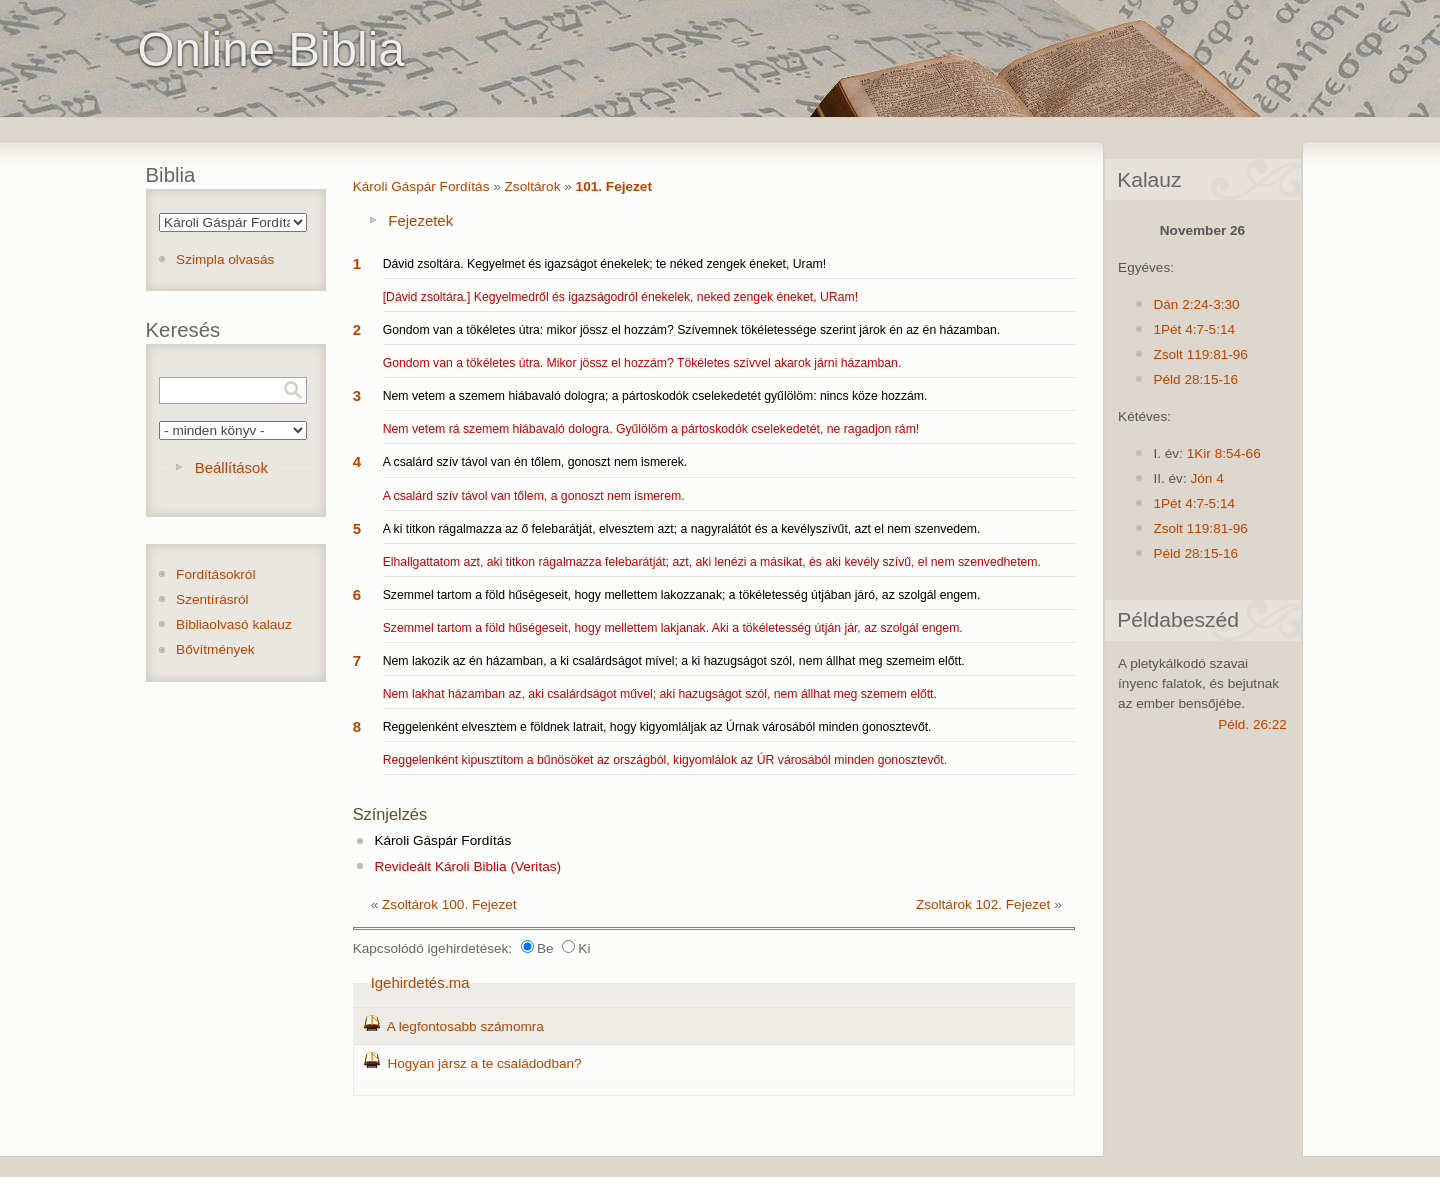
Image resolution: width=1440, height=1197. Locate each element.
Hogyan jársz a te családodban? (484, 1063)
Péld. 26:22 (1252, 724)
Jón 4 (1206, 478)
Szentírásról (212, 599)
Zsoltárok (533, 186)
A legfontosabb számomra (465, 1026)
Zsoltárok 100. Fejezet (449, 904)
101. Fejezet (614, 186)
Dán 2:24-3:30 (1196, 304)
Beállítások (231, 467)
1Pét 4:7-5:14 (1194, 329)
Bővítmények (215, 649)
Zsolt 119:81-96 (1200, 354)
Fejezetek (420, 220)
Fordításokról (215, 574)
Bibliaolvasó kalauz (234, 624)
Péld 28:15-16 (1195, 379)
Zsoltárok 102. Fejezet (983, 904)
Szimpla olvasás (225, 259)
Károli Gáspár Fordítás (421, 186)
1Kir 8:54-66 (1224, 453)
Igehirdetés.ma (420, 982)
